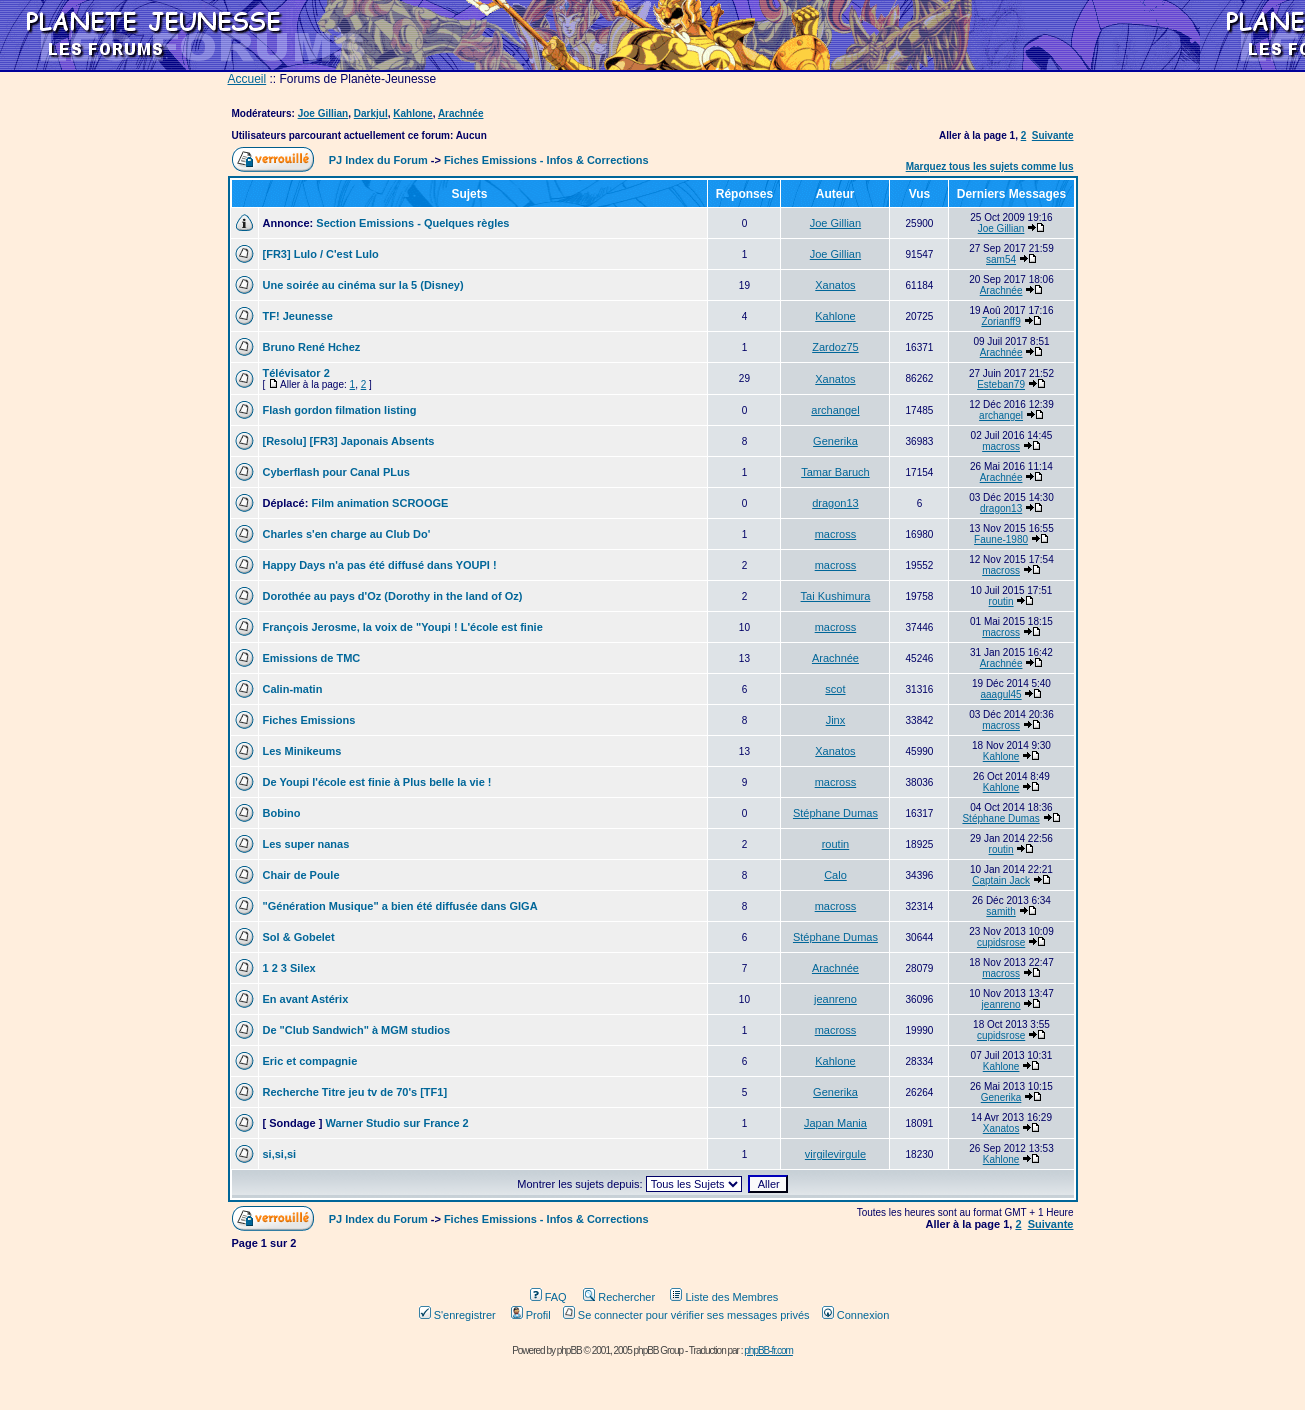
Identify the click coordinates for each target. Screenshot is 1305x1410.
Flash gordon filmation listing (340, 410)
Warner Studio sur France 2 (396, 1123)
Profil (531, 1315)
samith (1000, 911)
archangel (835, 410)
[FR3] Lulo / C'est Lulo (321, 254)
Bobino (282, 813)
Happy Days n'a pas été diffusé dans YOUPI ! (380, 565)
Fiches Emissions (309, 720)
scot (835, 689)
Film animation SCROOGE (379, 503)
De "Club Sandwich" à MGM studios (357, 1030)
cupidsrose (1001, 942)
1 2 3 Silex (289, 968)
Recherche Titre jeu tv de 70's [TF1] (355, 1092)
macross (1001, 446)
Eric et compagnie (310, 1061)
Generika (835, 441)
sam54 (1001, 259)
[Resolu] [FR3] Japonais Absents (349, 441)
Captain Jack (1001, 880)
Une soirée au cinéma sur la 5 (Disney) (363, 285)
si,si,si (280, 1154)
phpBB (569, 1350)
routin (1001, 601)
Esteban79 (1001, 384)
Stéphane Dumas (835, 813)
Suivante (1053, 135)
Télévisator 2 (296, 373)
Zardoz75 (835, 347)
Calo (835, 875)
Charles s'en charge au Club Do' (347, 534)
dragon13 (835, 503)
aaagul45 (1001, 694)
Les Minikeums (302, 751)
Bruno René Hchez (312, 347)
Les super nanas (306, 844)
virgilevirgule (835, 1154)
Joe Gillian (323, 113)
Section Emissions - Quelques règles (412, 223)
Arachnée (461, 113)
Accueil (247, 79)
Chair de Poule (301, 875)
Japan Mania (835, 1123)
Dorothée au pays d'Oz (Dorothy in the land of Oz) (393, 596)
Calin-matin (293, 689)
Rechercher (619, 1297)
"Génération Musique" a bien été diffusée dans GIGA (400, 906)
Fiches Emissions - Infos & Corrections (546, 160)
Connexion (856, 1315)
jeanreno (835, 999)
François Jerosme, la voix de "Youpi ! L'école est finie (403, 627)
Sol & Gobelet (299, 937)
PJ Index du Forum (378, 160)
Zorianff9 (1000, 321)
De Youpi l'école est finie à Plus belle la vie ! (377, 782)
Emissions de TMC (312, 658)
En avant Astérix (306, 999)
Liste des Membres (724, 1297)
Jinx (836, 720)
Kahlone (412, 113)
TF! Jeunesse (298, 316)
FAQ (548, 1297)
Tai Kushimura (836, 596)
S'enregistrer (457, 1315)
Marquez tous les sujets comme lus (990, 166)
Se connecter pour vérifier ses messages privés (686, 1315)
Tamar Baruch (835, 472)
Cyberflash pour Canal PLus (336, 472)
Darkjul (371, 113)
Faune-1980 (1001, 539)
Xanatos (835, 285)
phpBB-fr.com (768, 1350)
